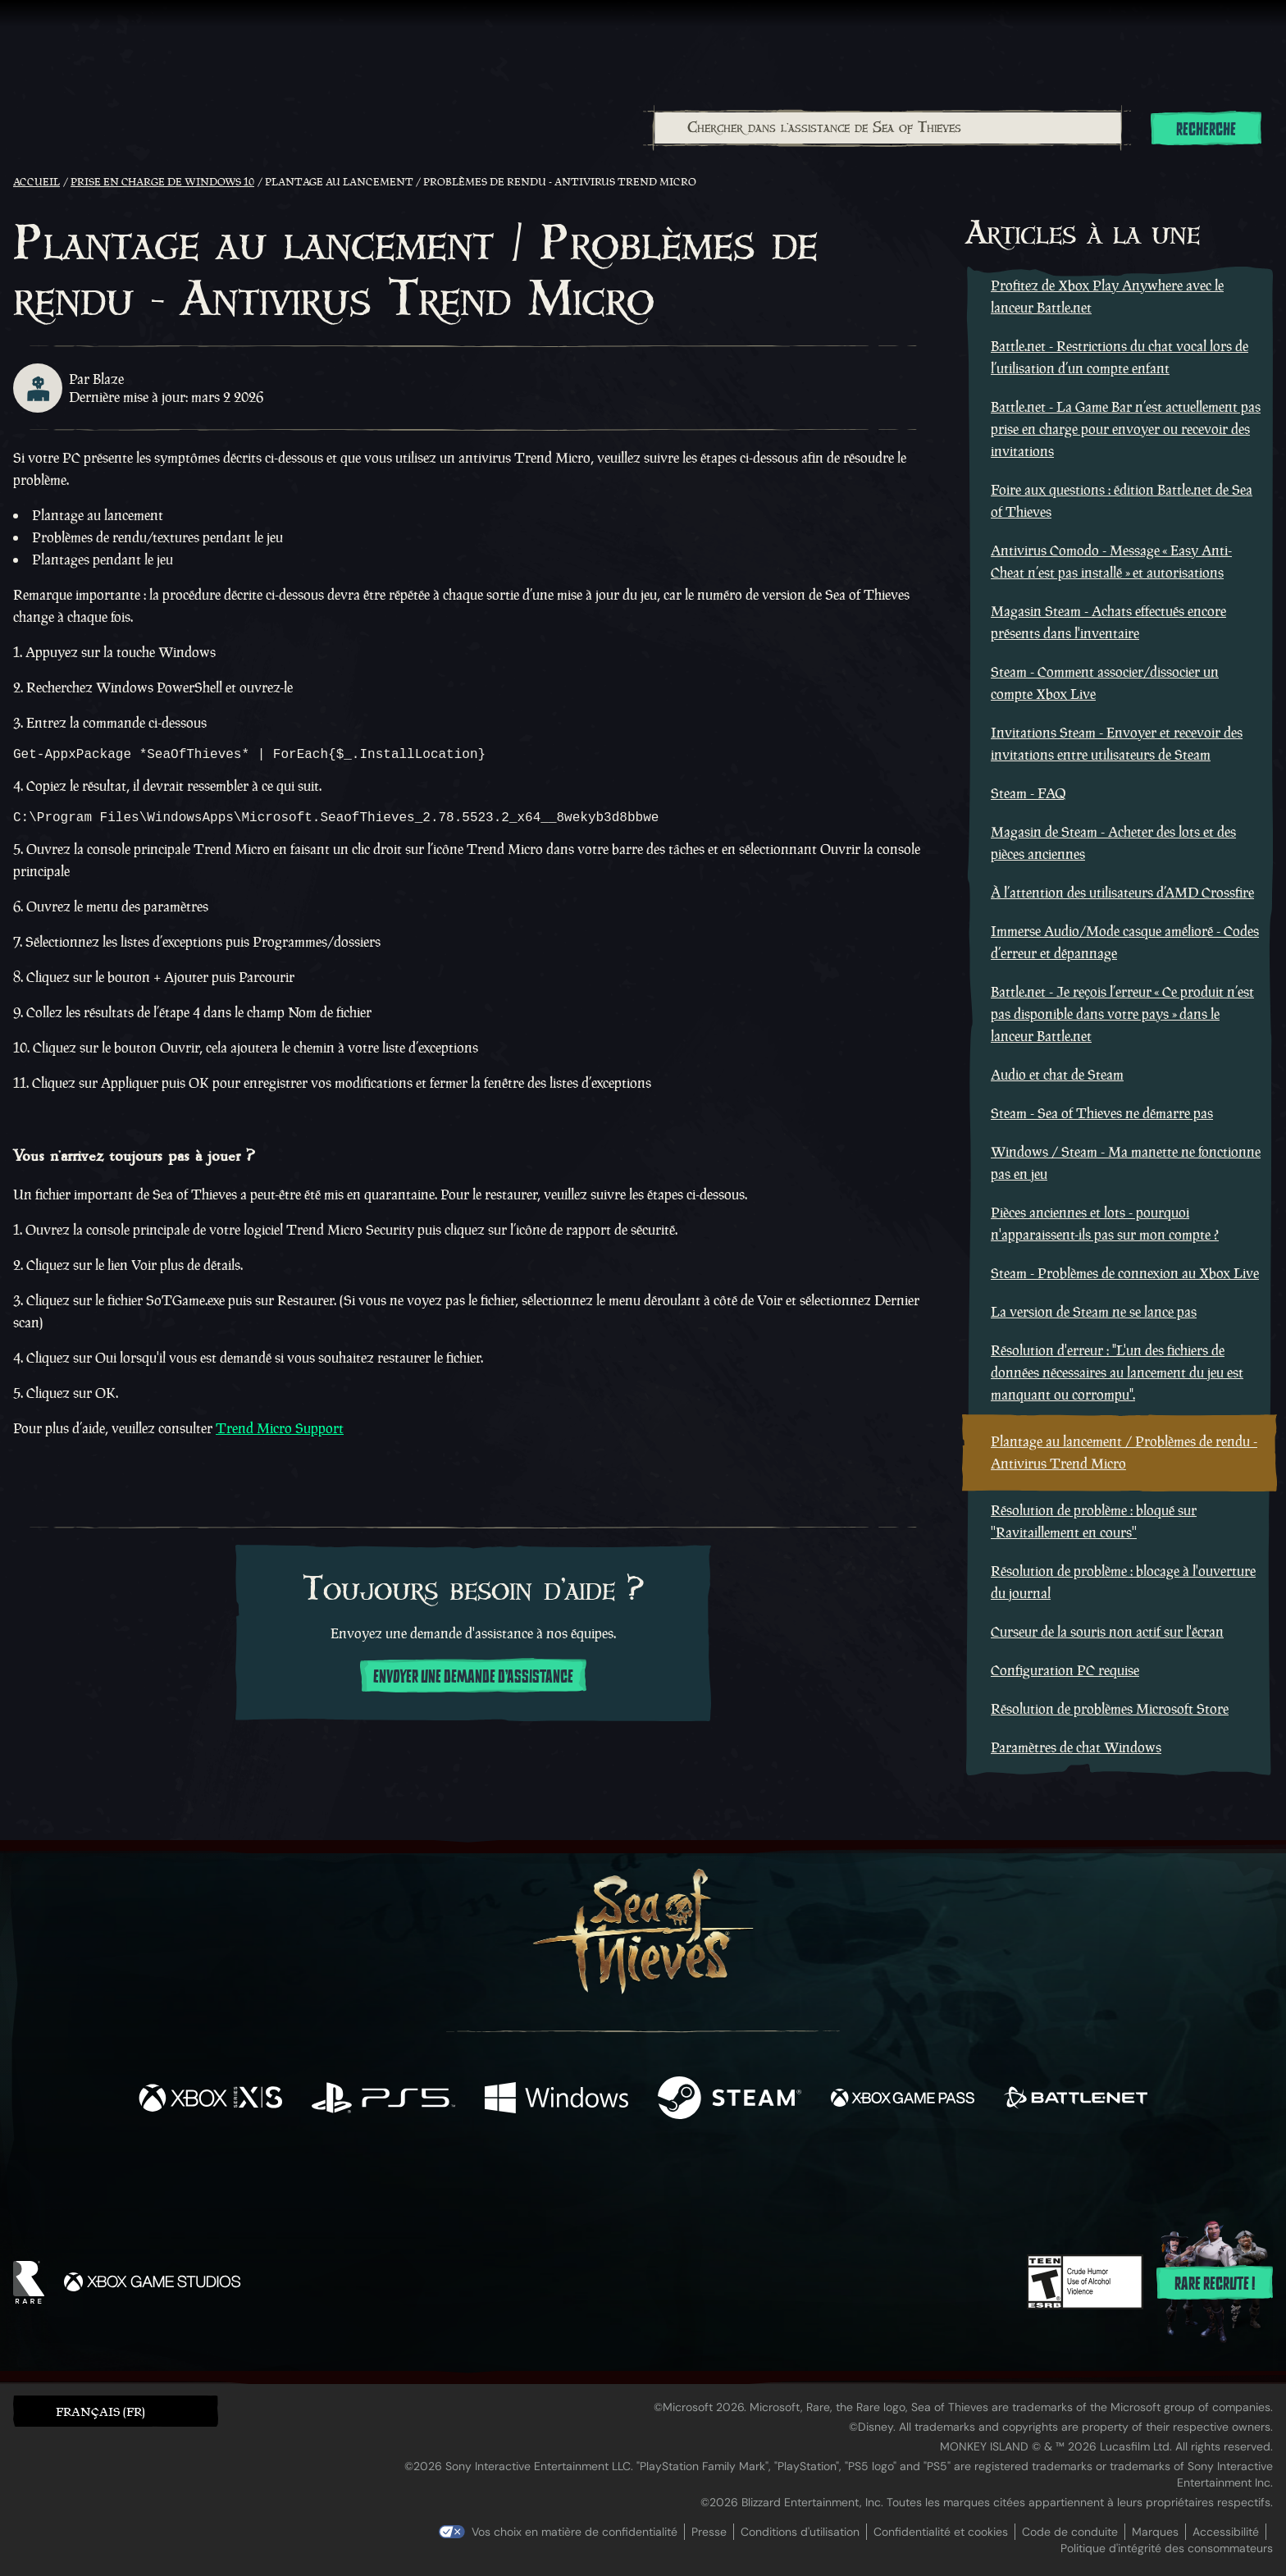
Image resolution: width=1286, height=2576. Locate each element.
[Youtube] (639, 2177)
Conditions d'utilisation (800, 2531)
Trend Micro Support (280, 1435)
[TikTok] (755, 2178)
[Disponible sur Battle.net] (1075, 2099)
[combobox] (887, 128)
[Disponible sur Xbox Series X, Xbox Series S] (210, 2099)
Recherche (1206, 129)
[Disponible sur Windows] (556, 2099)
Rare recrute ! (1214, 2284)
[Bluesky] (801, 2179)
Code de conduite (1070, 2531)
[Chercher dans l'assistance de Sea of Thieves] (887, 128)
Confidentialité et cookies (940, 2531)
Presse (709, 2531)
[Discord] (709, 2180)
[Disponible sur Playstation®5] (383, 2099)
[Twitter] (521, 2177)
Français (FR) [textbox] (100, 2411)
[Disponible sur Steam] (729, 2099)
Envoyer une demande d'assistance (473, 1683)
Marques (1155, 2531)
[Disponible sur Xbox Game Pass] (902, 2099)
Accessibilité (1226, 2531)
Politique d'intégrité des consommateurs (1166, 2548)
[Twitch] (569, 2178)
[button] (115, 2411)
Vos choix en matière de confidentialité (574, 2531)
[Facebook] (478, 2176)
